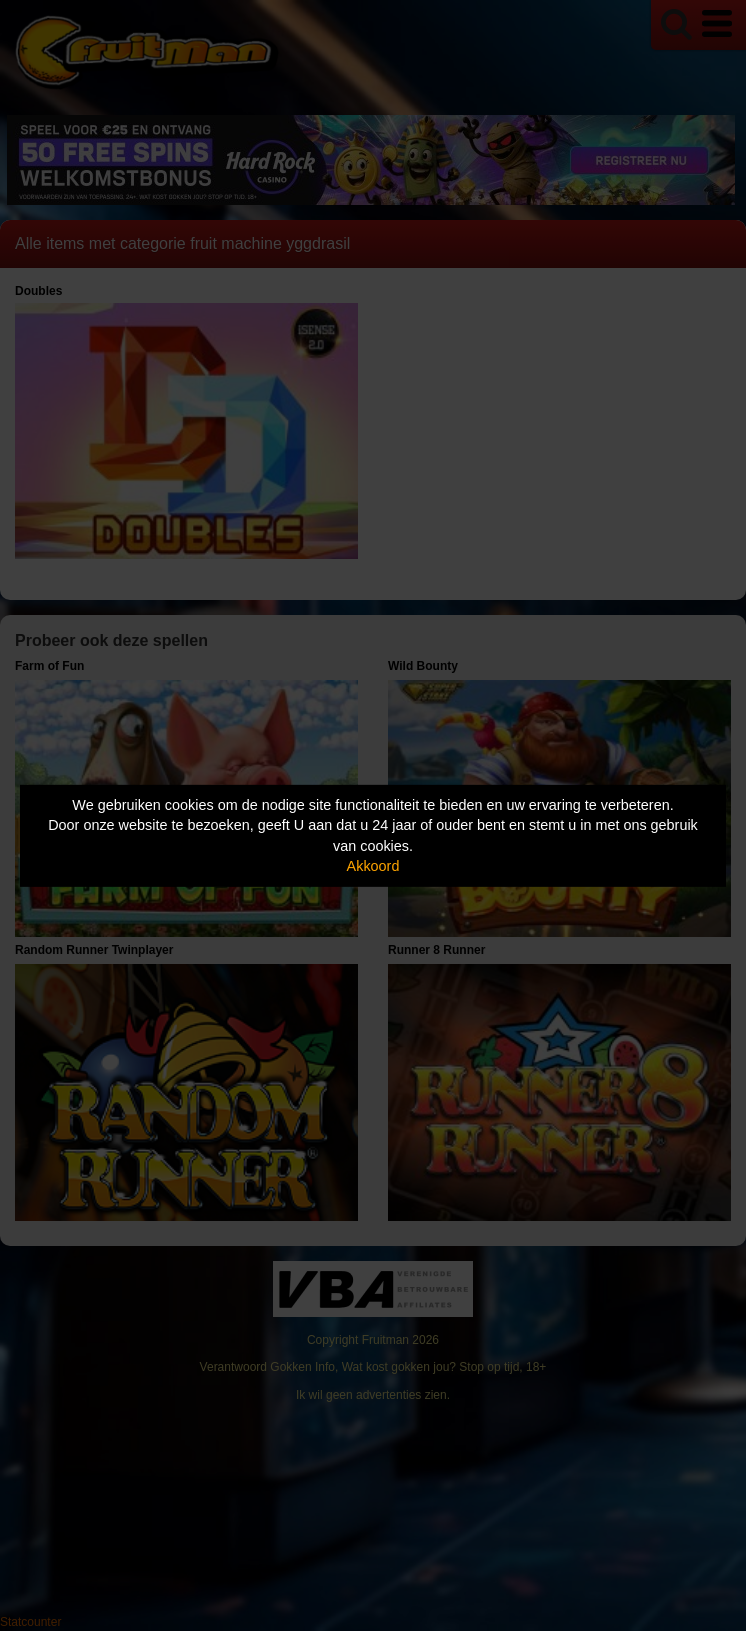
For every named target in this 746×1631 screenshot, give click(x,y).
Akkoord (373, 866)
